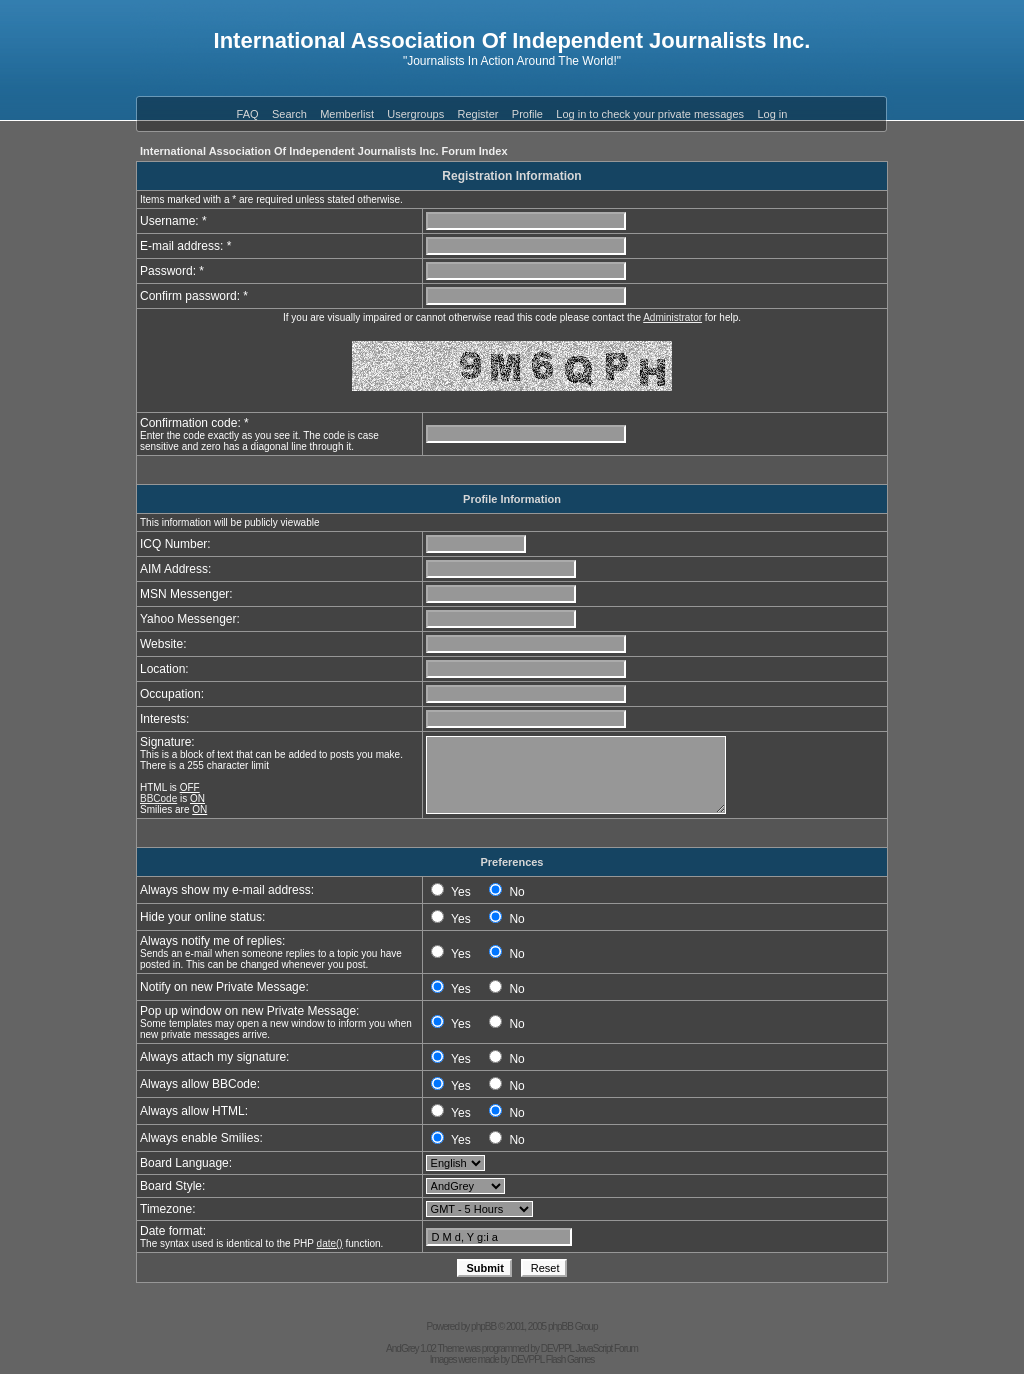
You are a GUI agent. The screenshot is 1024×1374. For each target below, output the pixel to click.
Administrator (672, 317)
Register (478, 114)
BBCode (158, 798)
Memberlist (347, 114)
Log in (772, 114)
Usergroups (415, 114)
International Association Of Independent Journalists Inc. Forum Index (324, 151)
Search (289, 114)
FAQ (248, 114)
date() (330, 1243)
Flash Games (570, 1359)
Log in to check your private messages (650, 114)
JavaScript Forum (607, 1348)
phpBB (483, 1326)
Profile (527, 114)
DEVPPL (557, 1348)
